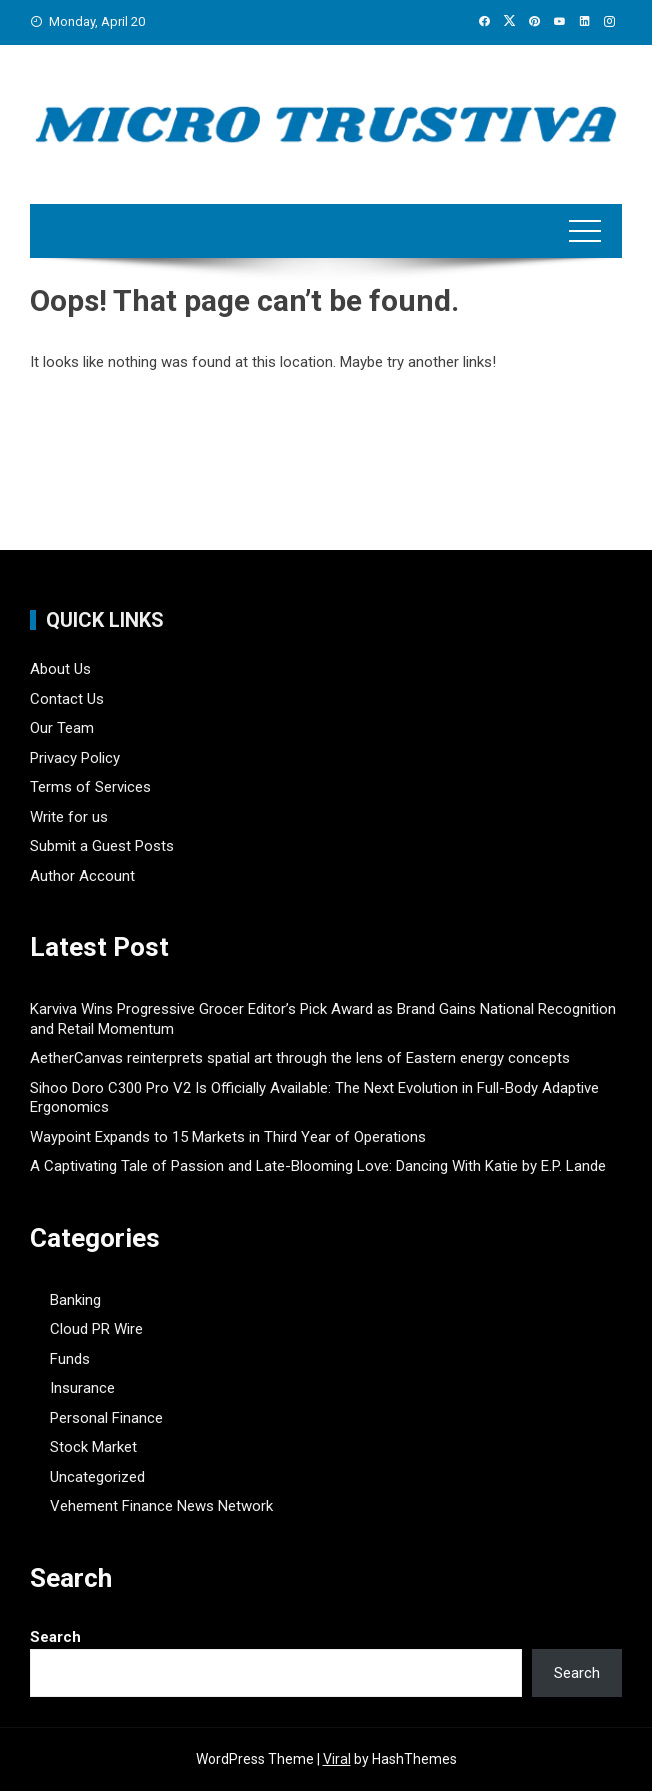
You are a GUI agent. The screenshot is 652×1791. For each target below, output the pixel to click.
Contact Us (67, 699)
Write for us (69, 817)
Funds (70, 1359)
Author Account (82, 876)
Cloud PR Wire (96, 1329)
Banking (75, 1300)
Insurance (82, 1388)
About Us (60, 669)
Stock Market (93, 1447)
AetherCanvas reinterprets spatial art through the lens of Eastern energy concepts (300, 1058)
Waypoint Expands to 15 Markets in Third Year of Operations (228, 1137)
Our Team (62, 728)
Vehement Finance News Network (161, 1506)
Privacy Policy (75, 758)
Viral (337, 1759)
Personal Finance (106, 1418)
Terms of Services (90, 787)
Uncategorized (97, 1477)
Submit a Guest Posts (102, 846)
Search (55, 1637)
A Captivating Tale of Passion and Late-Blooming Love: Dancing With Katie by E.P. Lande (318, 1166)
